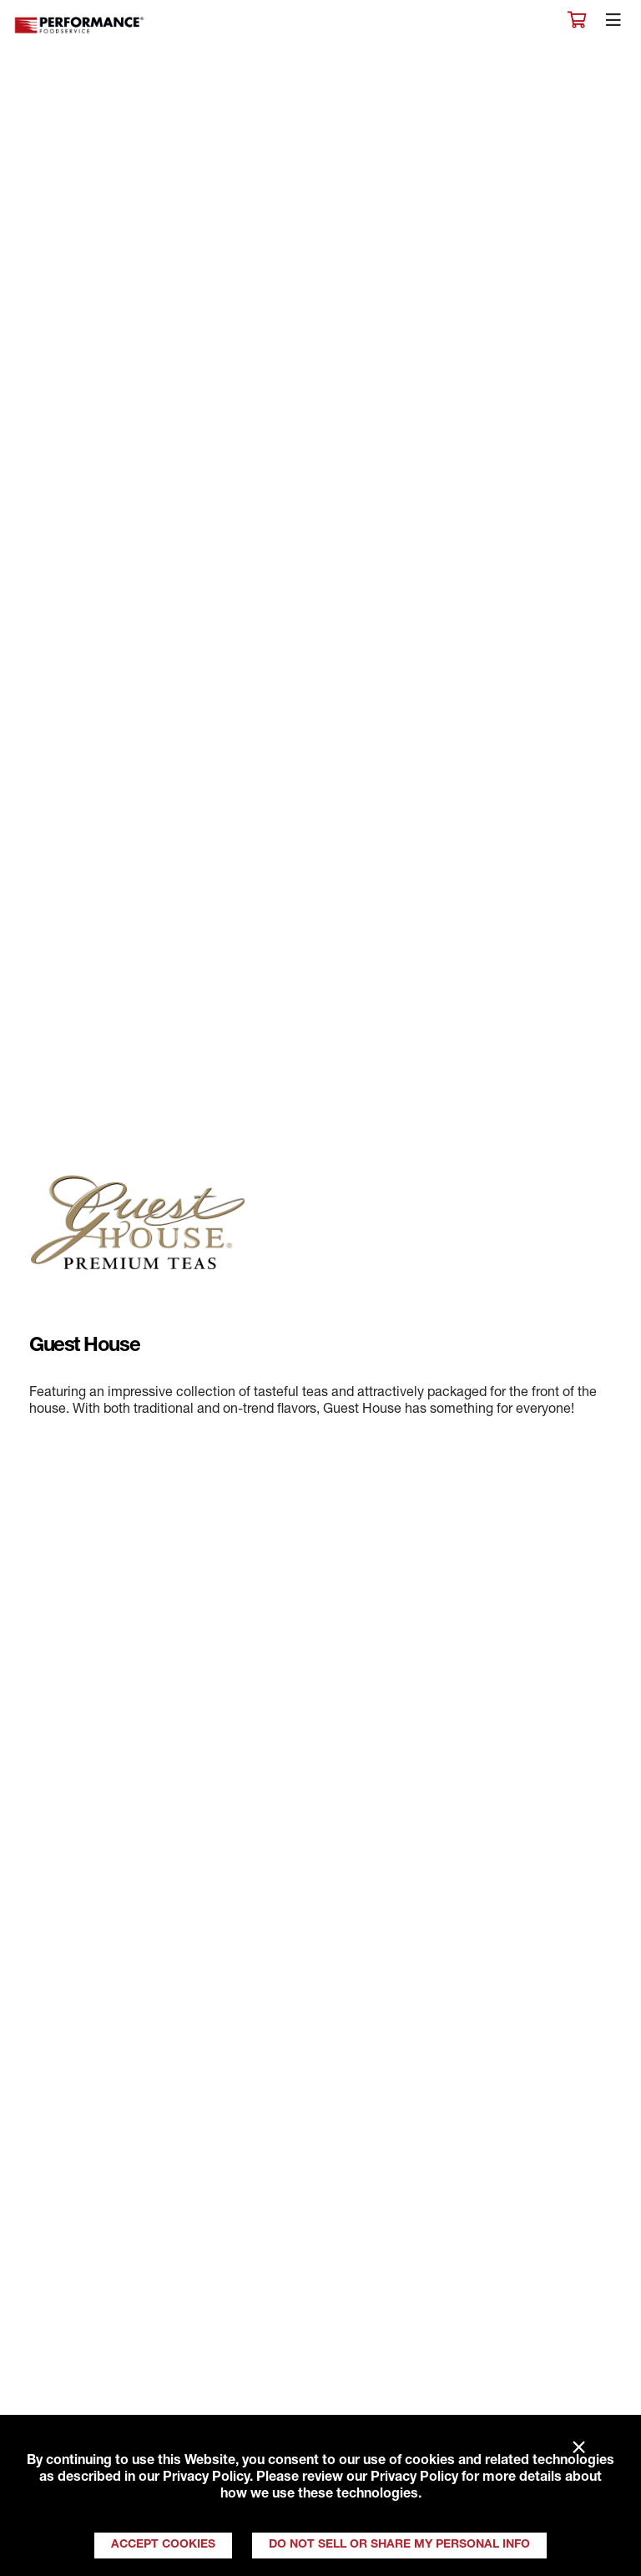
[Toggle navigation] (613, 24)
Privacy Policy (206, 2478)
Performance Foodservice (80, 25)
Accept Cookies (163, 2545)
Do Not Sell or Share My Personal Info (399, 2545)
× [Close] (579, 2448)
